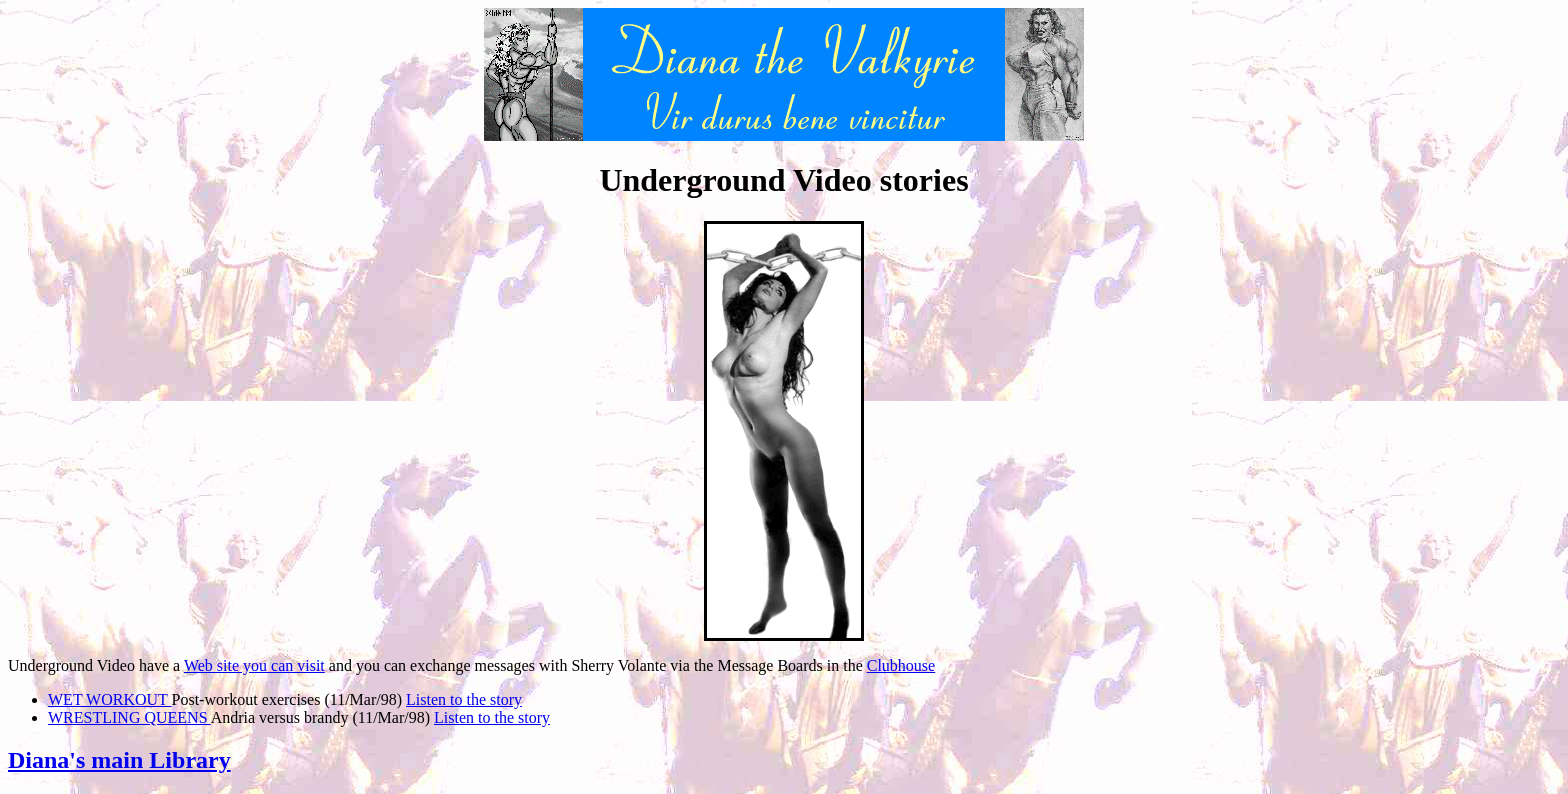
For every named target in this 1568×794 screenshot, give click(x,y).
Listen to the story (464, 699)
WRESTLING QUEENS (129, 717)
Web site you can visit (254, 665)
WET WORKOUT (110, 699)
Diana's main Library (119, 760)
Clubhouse (901, 665)
